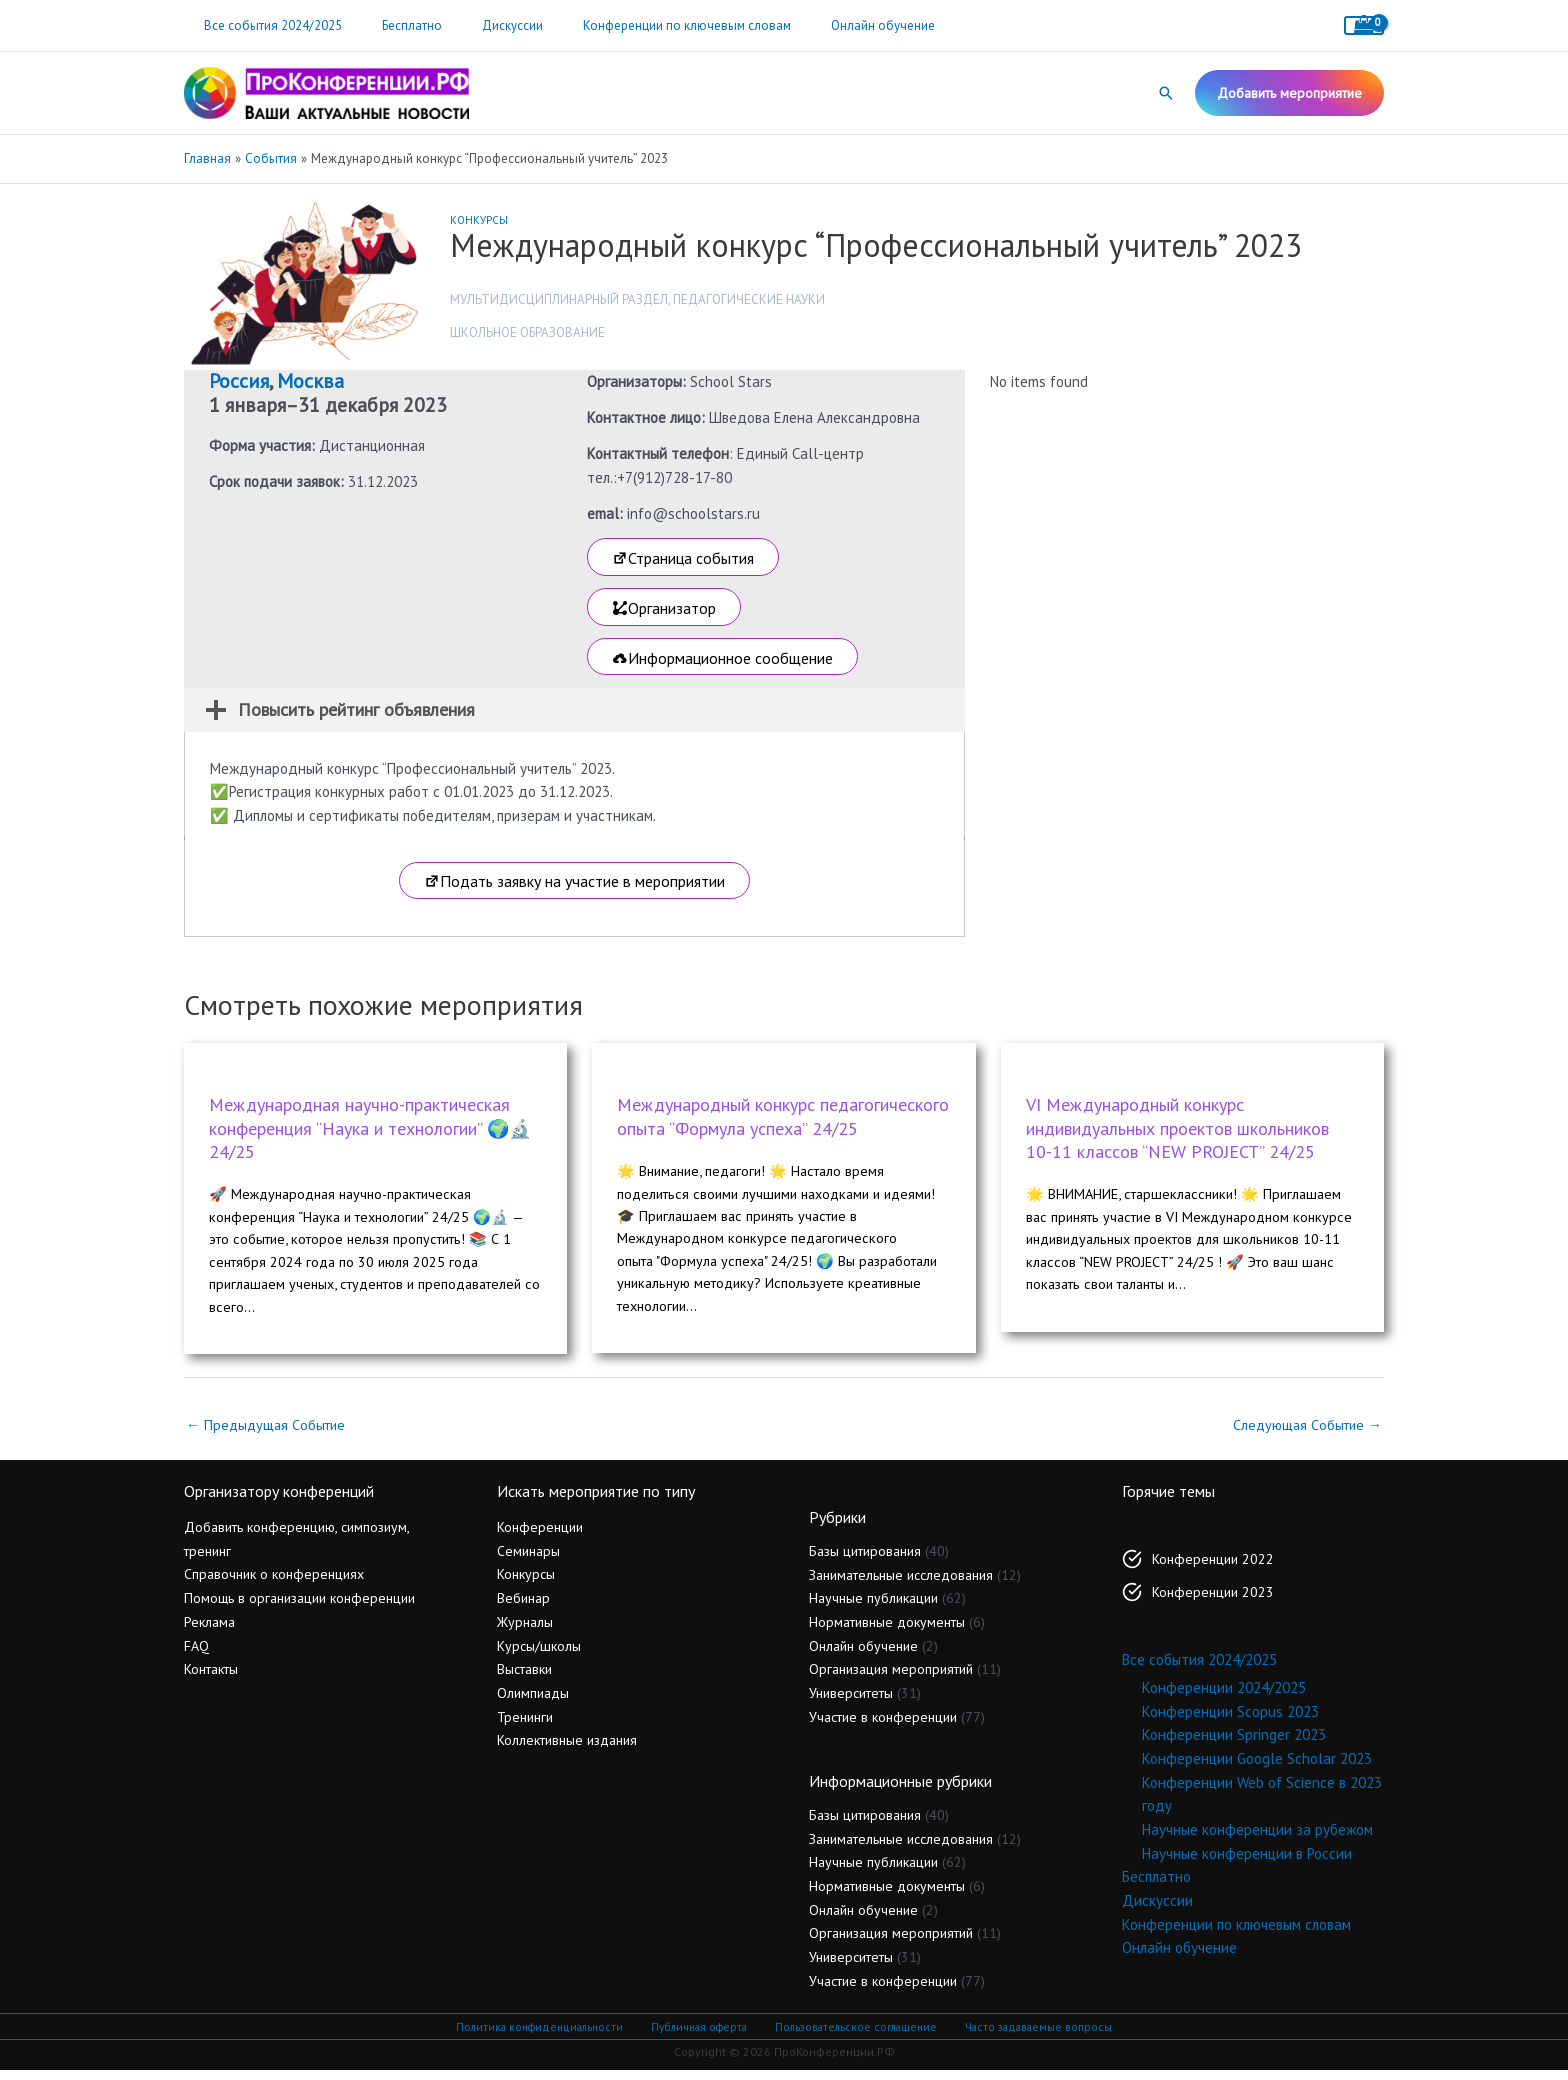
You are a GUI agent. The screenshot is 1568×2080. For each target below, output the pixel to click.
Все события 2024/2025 (266, 25)
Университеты (851, 1703)
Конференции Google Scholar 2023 (1257, 1768)
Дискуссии (477, 25)
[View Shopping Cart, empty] (1364, 25)
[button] (1166, 93)
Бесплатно (391, 25)
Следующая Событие (1304, 1433)
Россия (239, 381)
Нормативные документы (887, 1632)
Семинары (528, 1561)
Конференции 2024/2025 (1224, 1697)
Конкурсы (479, 220)
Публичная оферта (700, 2036)
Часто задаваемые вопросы (1034, 2036)
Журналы (525, 1632)
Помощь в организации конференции (299, 1608)
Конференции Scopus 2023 (1230, 1721)
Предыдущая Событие (269, 1433)
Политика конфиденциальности (544, 2036)
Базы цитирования (865, 1561)
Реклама (209, 1632)
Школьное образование (527, 332)
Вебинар (523, 1608)
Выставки (524, 1679)
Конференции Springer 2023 (1234, 1744)
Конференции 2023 (1213, 1602)
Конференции (540, 1537)
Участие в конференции (883, 1727)
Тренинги (525, 1727)
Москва (310, 381)
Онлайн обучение (820, 25)
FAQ (196, 1655)
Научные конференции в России (1247, 1863)
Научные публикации (873, 1608)
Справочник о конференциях (274, 1584)
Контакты (211, 1679)
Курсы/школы (539, 1655)
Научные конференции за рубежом (1257, 1839)
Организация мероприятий (891, 1679)
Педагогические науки (749, 299)
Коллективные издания (567, 1750)
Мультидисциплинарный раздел (559, 299)
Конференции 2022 (1213, 1569)
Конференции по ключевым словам (638, 25)
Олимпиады (533, 1703)
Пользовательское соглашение (854, 2036)
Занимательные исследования (901, 1585)
